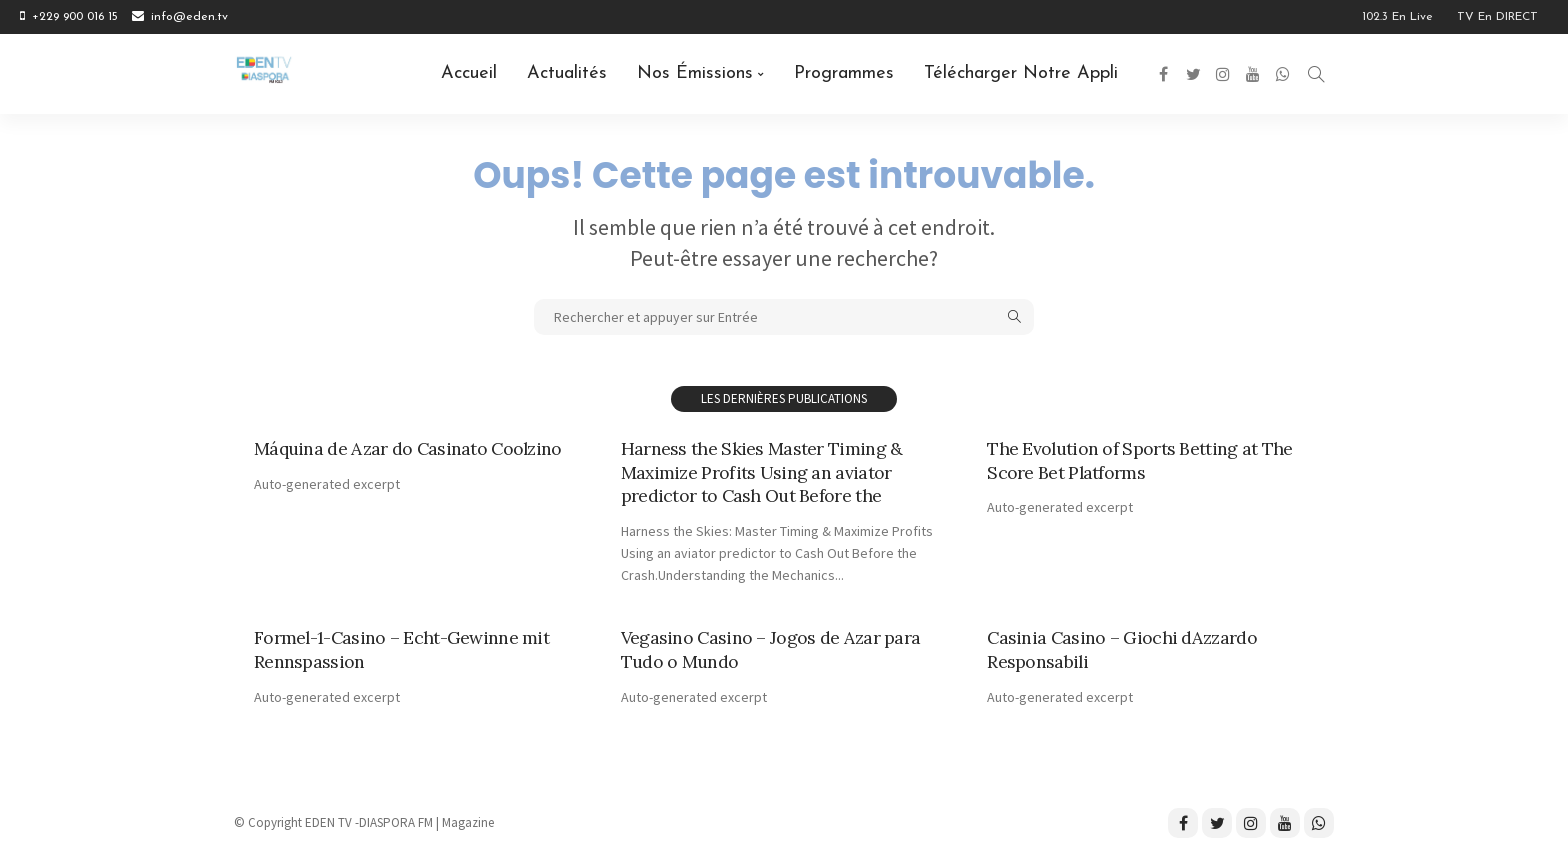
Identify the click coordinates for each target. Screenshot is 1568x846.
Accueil (469, 73)
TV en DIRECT (1497, 17)
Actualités (567, 73)
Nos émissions (695, 73)
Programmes (844, 73)
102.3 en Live (1397, 17)
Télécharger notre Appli (1021, 73)
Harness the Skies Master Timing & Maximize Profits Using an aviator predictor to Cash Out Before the (760, 472)
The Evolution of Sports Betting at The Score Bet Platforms (1138, 460)
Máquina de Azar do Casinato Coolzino (408, 448)
